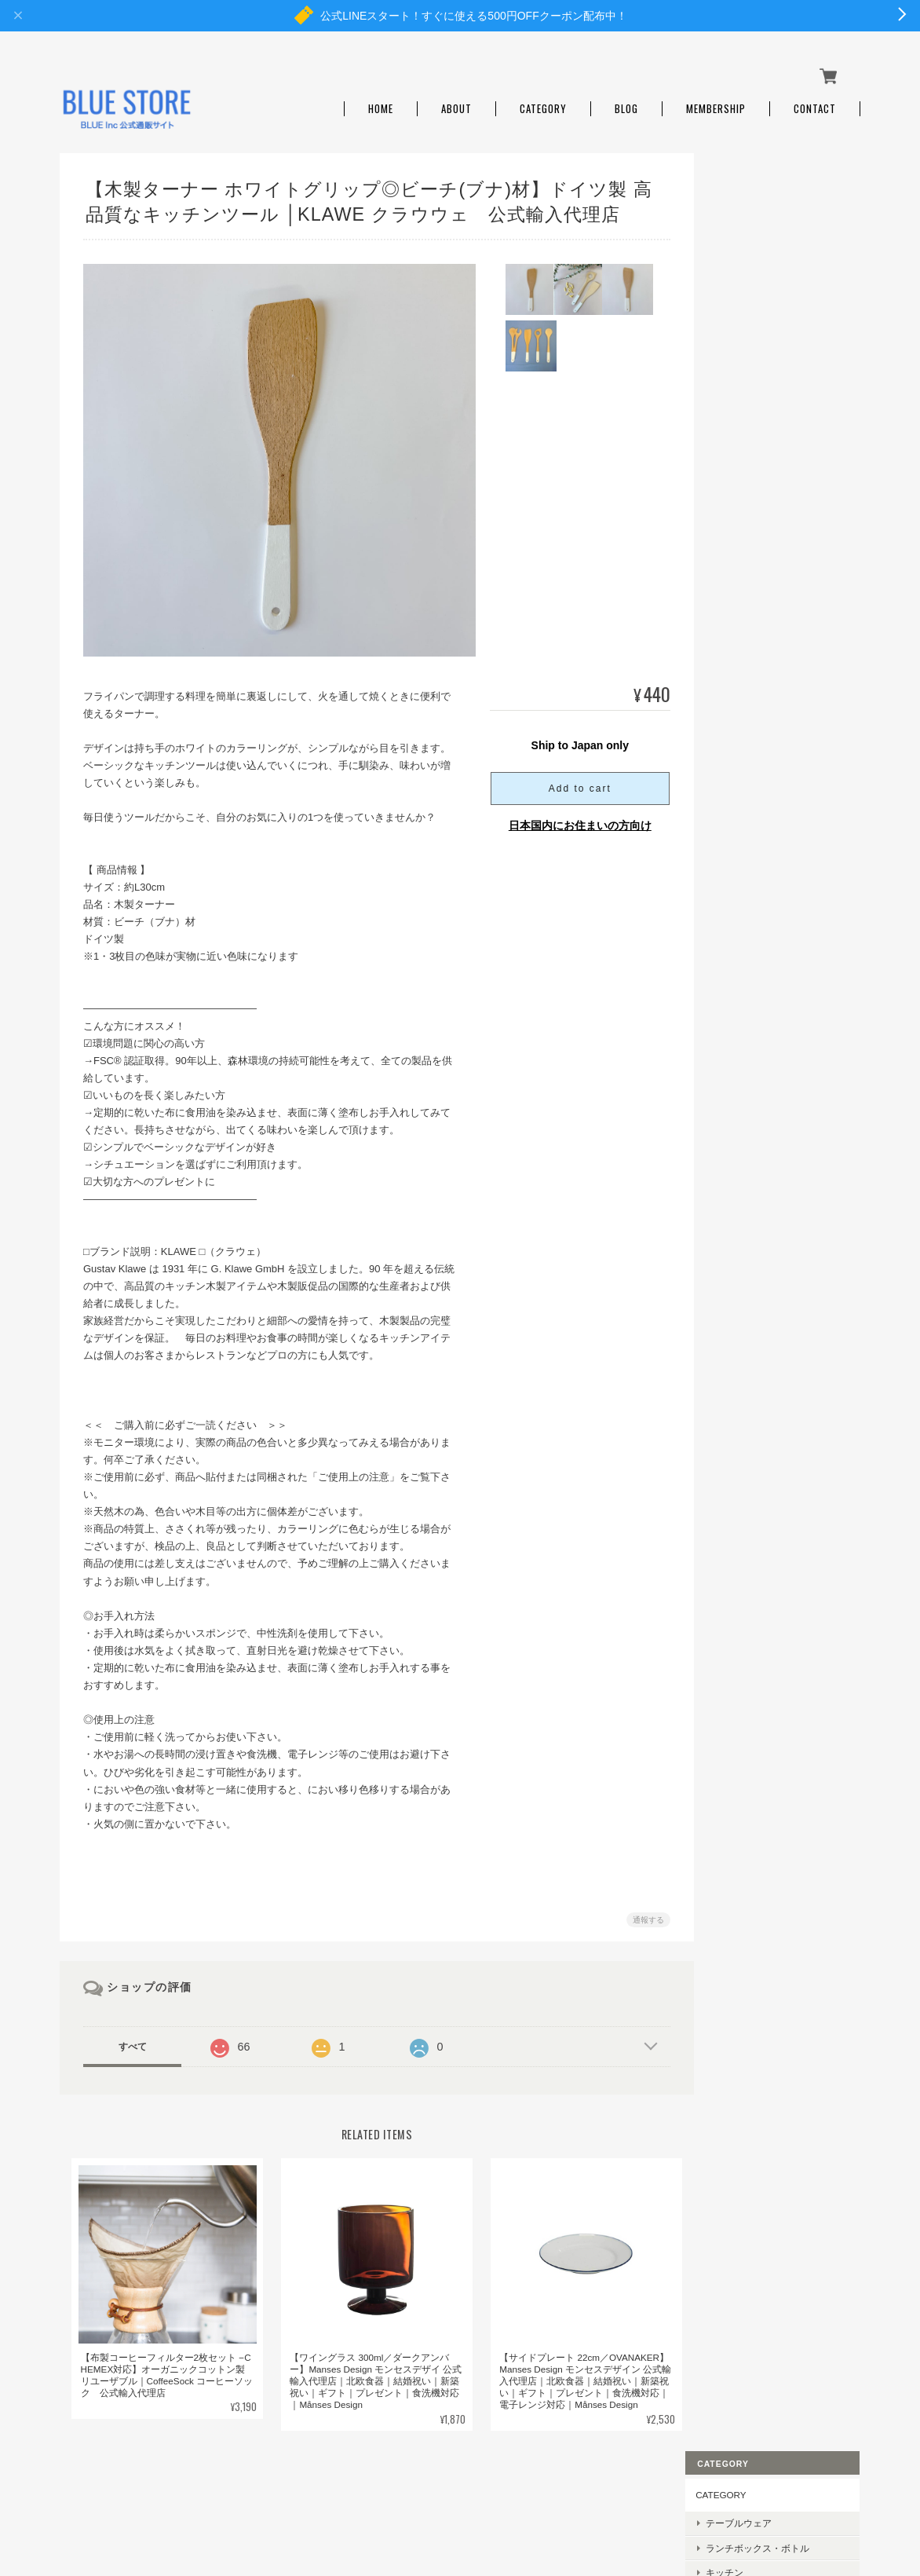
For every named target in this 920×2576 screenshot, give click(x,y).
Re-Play (744, 575)
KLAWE (743, 772)
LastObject (750, 625)
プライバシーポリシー (626, 2497)
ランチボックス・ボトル (779, 245)
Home (380, 104)
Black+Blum (752, 526)
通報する (642, 1915)
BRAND (733, 472)
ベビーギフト (756, 417)
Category (543, 104)
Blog (626, 104)
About (456, 104)
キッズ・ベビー (761, 367)
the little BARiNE (761, 722)
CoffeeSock (751, 600)
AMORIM (746, 796)
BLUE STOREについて (512, 2497)
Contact (815, 104)
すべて (133, 2041)
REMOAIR (749, 551)
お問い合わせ (745, 1090)
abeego (743, 649)
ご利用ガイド (745, 1017)
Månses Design (759, 502)
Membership (716, 104)
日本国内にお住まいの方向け (573, 820)
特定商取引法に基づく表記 (774, 1053)
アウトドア (751, 294)
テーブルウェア (761, 220)
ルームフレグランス (770, 318)
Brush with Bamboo (767, 820)
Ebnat (740, 673)
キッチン (746, 269)
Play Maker (750, 747)
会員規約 (843, 2497)
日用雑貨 (746, 343)
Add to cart (573, 783)
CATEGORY (742, 192)
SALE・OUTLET (762, 441)
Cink (737, 698)
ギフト (742, 391)
